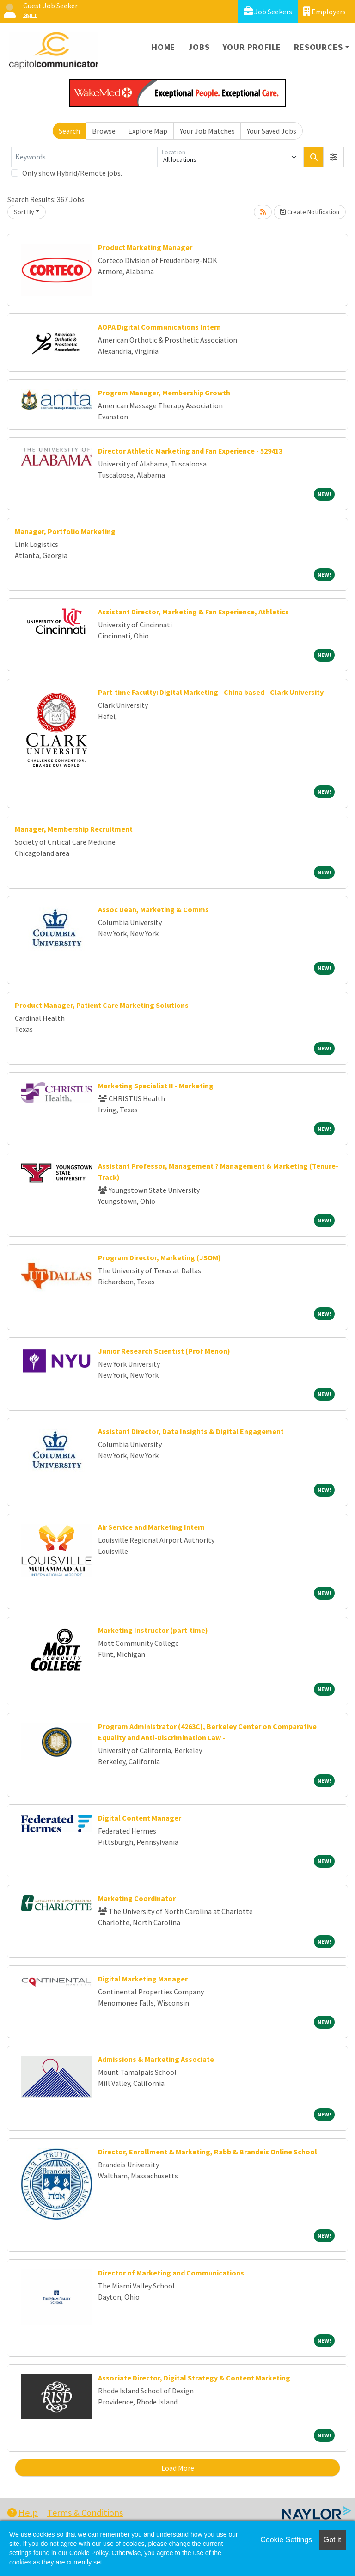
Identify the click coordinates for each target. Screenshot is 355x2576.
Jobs (198, 47)
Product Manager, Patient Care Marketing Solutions (102, 1005)
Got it (332, 2540)
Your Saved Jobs (271, 130)
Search (69, 130)
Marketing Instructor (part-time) (153, 1630)
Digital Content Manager (139, 1817)
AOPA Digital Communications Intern (159, 326)
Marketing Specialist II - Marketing (156, 1085)
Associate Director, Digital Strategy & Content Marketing (194, 2377)
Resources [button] (318, 47)
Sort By (24, 212)
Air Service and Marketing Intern (151, 1527)
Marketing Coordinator (137, 1898)
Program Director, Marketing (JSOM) (159, 1257)
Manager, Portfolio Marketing (65, 531)
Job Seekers (268, 11)
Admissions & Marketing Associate (156, 2059)
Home (163, 47)
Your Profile (252, 47)
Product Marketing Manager (145, 247)
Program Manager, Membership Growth (164, 392)
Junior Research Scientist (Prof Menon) (164, 1350)
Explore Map (147, 130)
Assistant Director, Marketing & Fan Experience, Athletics (193, 611)
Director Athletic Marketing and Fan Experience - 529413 (190, 450)
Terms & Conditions (85, 2512)
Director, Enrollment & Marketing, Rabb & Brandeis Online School (207, 2151)
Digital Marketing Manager (143, 1978)
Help (22, 2512)
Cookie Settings (286, 2540)
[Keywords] (84, 157)
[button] (334, 157)
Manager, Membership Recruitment (74, 829)
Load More (177, 2467)
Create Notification (309, 212)
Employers (324, 11)
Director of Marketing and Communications (171, 2272)
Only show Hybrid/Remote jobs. (72, 173)
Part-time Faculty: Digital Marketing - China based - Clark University (211, 692)
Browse (104, 130)
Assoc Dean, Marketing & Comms (153, 909)
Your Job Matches (207, 130)
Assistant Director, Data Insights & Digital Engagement (191, 1431)
